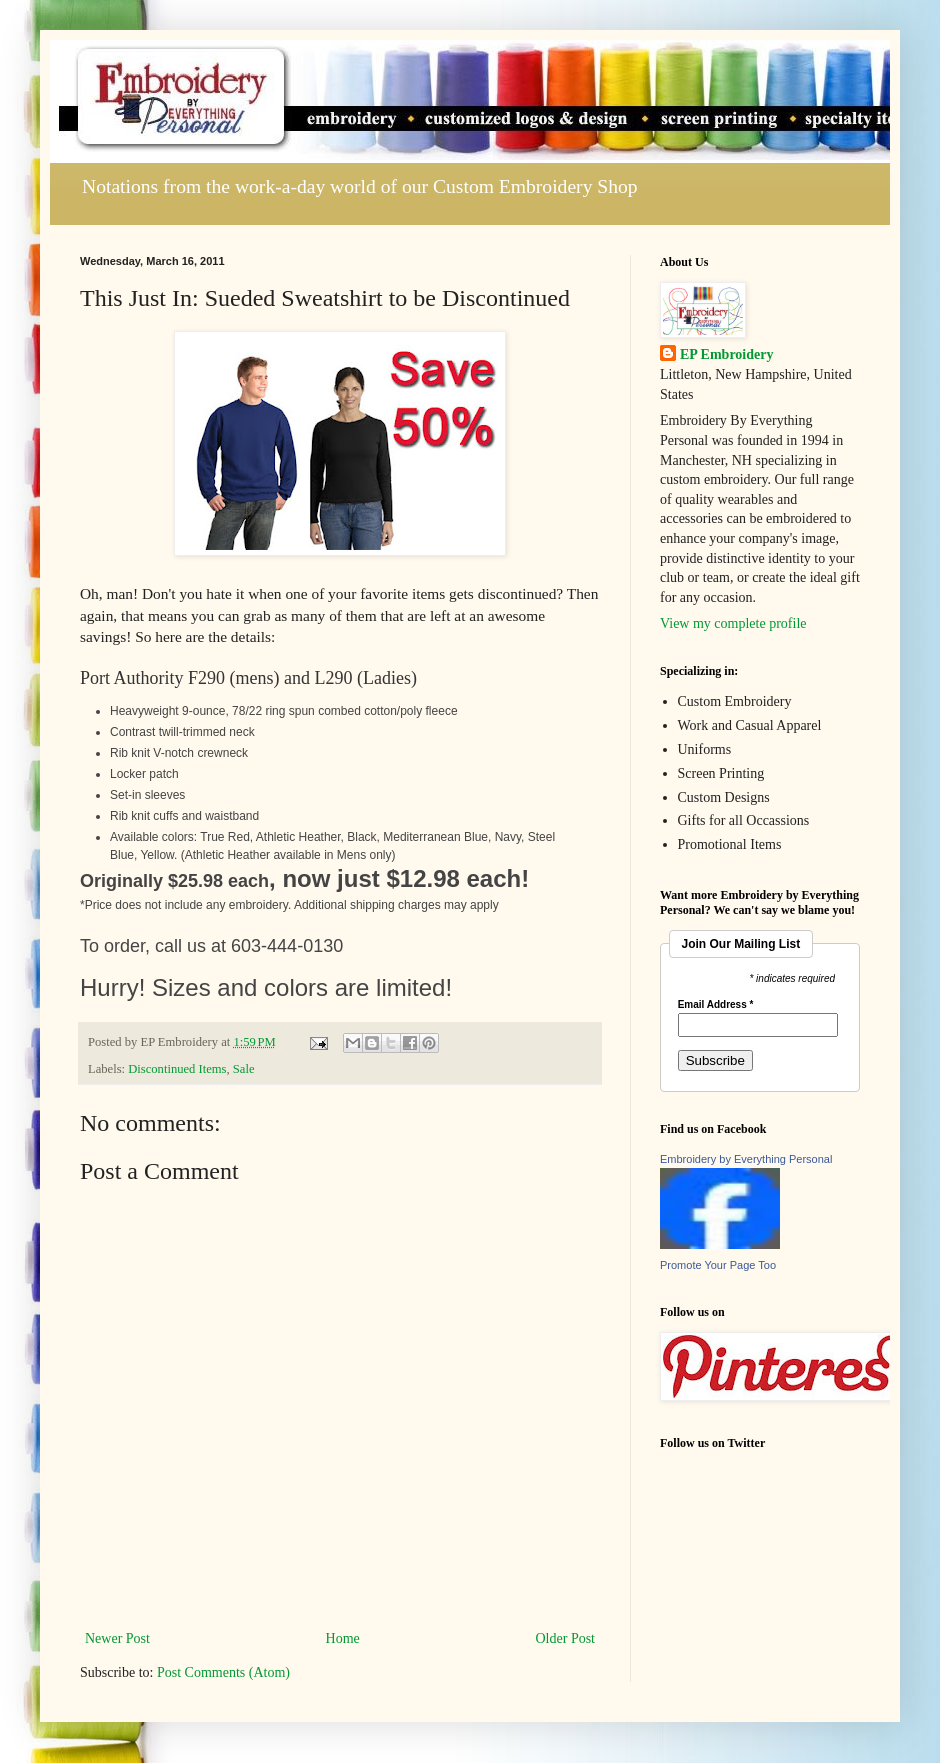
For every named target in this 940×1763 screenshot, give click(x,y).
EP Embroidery (726, 354)
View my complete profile (733, 623)
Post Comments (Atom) (223, 1672)
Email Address (716, 1005)
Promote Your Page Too (718, 1265)
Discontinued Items (177, 1069)
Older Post (566, 1638)
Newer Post (117, 1638)
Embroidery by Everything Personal (746, 1159)
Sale (244, 1069)
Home (343, 1638)
